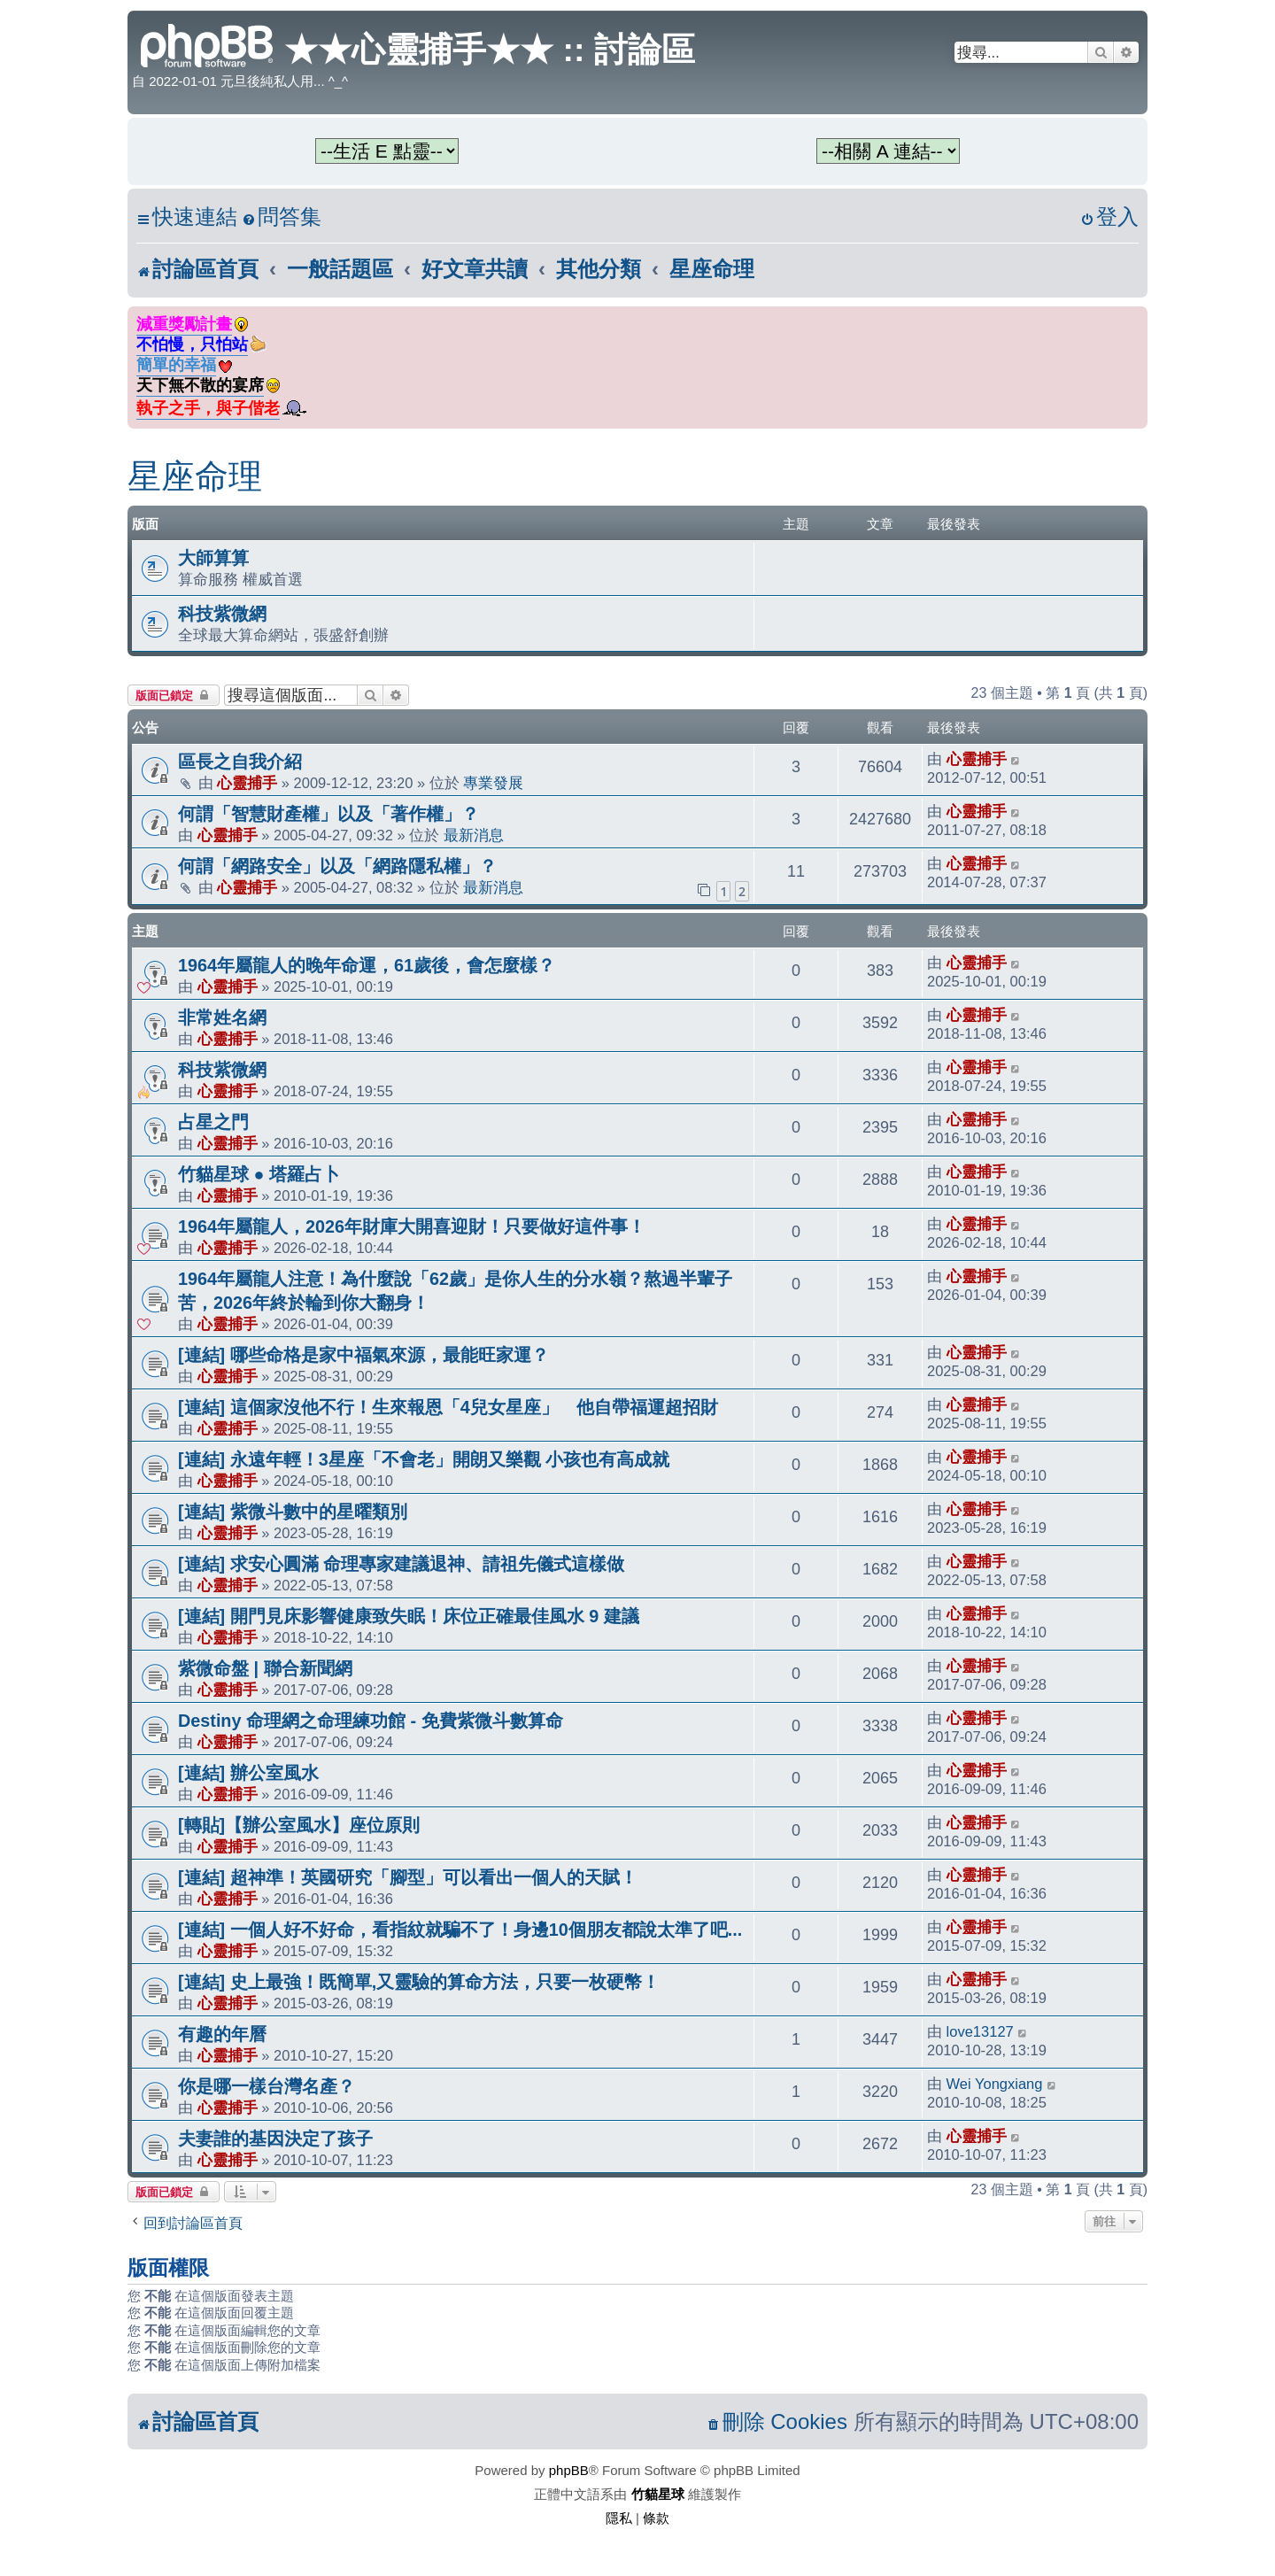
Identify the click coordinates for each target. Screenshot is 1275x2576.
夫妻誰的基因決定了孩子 (275, 2138)
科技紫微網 (222, 613)
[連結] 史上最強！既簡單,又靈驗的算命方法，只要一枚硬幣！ (419, 1982)
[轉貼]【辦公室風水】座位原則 (299, 1825)
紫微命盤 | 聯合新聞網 (265, 1668)
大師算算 (213, 558)
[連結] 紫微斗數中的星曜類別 (292, 1511)
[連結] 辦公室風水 (248, 1773)
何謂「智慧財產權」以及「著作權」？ (328, 814)
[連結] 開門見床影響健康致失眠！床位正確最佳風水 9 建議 (408, 1616)
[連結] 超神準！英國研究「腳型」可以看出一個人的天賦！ (408, 1877)
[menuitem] (281, 217)
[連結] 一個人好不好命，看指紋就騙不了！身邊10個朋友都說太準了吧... (460, 1929)
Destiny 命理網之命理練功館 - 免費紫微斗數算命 (370, 1720)
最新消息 (474, 835)
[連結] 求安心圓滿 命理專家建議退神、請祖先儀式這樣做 (401, 1564)
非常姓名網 (222, 1017)
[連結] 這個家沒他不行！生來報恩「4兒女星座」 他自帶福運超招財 (448, 1407)
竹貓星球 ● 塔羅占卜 (259, 1174)
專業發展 (493, 783)
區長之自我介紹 (240, 761)
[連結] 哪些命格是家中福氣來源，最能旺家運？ (363, 1355)
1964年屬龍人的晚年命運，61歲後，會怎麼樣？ (366, 965)
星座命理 (195, 476)
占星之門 (213, 1122)
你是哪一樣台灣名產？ (266, 2086)
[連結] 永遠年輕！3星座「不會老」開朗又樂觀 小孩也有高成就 (423, 1459)
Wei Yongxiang (995, 2084)
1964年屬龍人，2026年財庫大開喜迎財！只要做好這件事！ (411, 1226)
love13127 (980, 2031)
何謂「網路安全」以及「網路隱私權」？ (337, 866)
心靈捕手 (247, 783)
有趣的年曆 (222, 2034)
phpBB (569, 2470)
